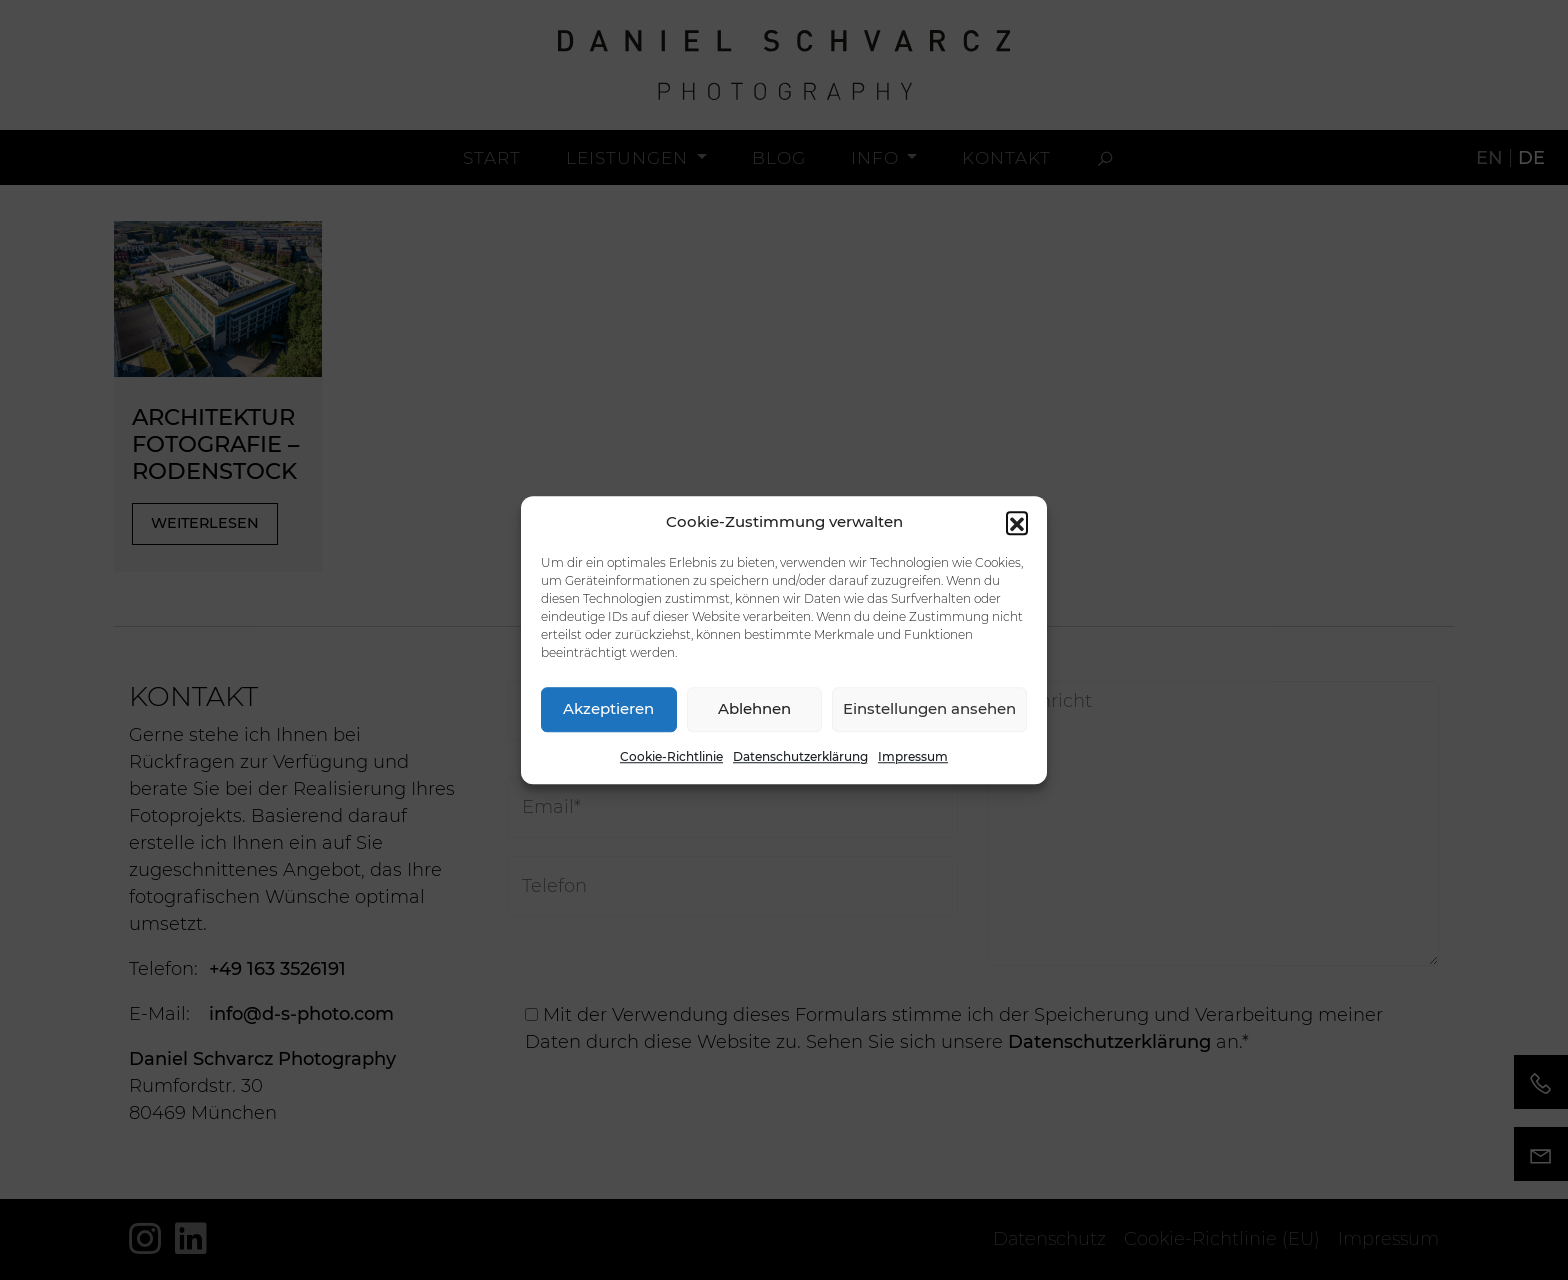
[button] (1017, 523)
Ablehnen (754, 708)
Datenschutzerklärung (800, 756)
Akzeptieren (608, 708)
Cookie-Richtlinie (671, 756)
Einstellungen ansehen (929, 708)
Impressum (913, 756)
